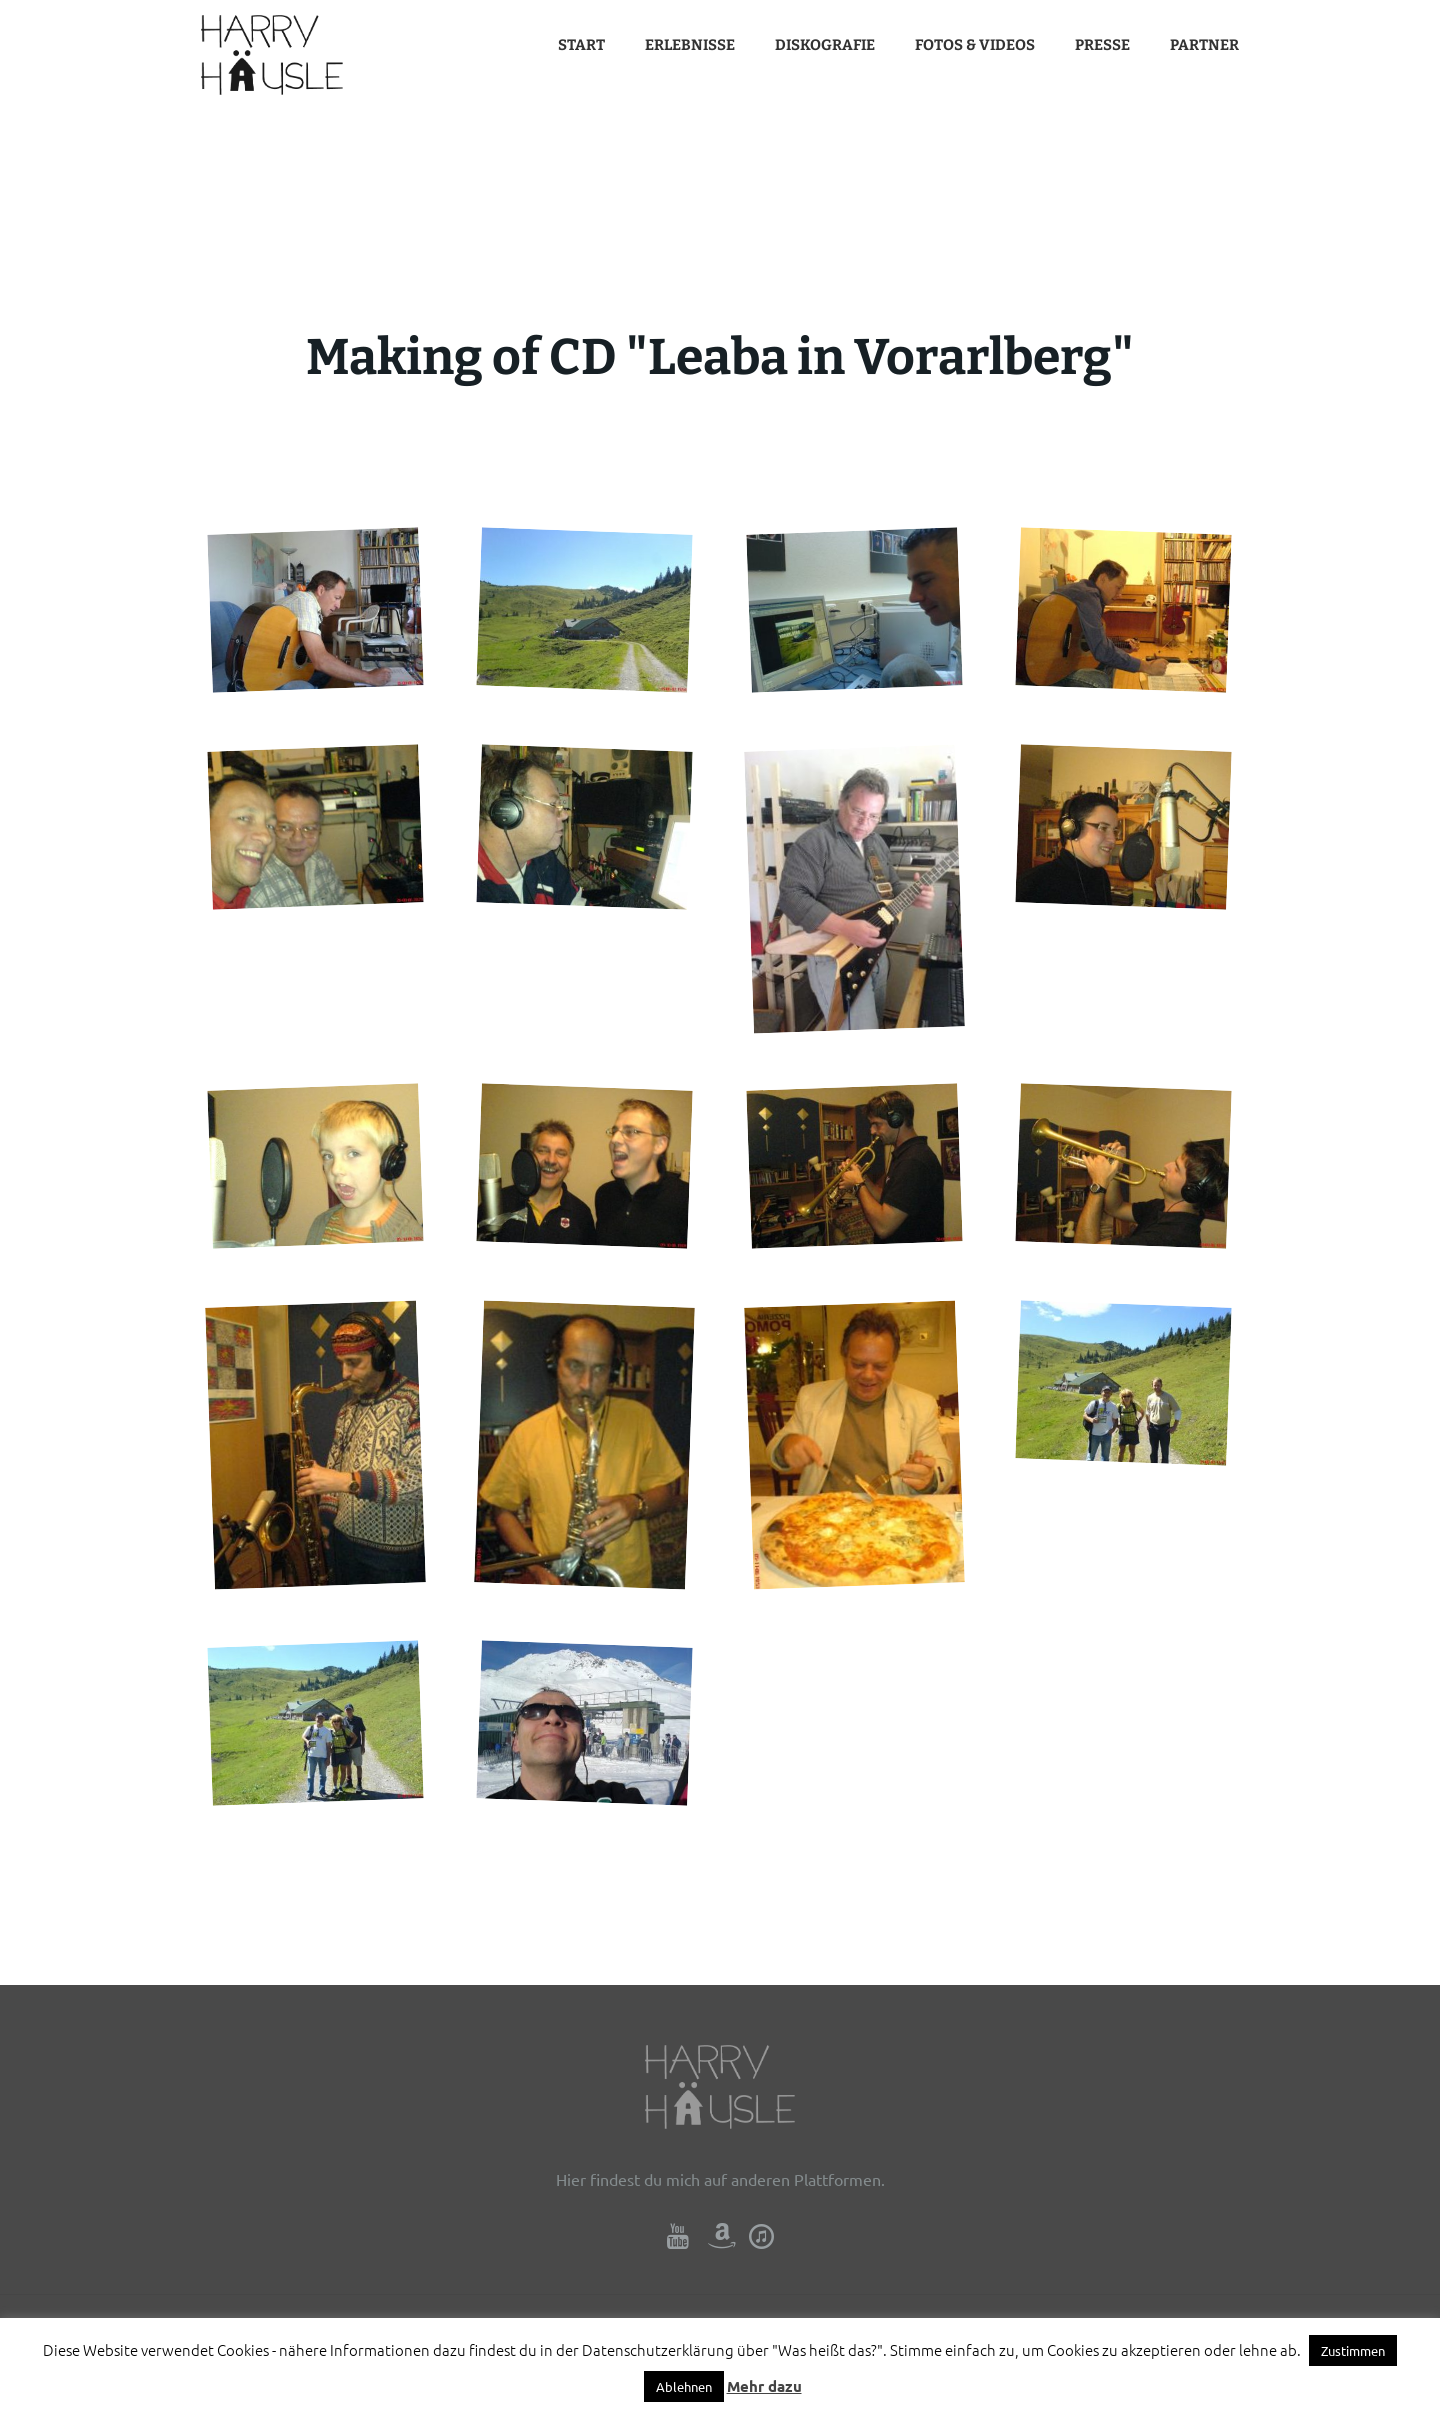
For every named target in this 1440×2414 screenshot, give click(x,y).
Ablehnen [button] (684, 2386)
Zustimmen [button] (1353, 2350)
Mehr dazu (764, 2386)
